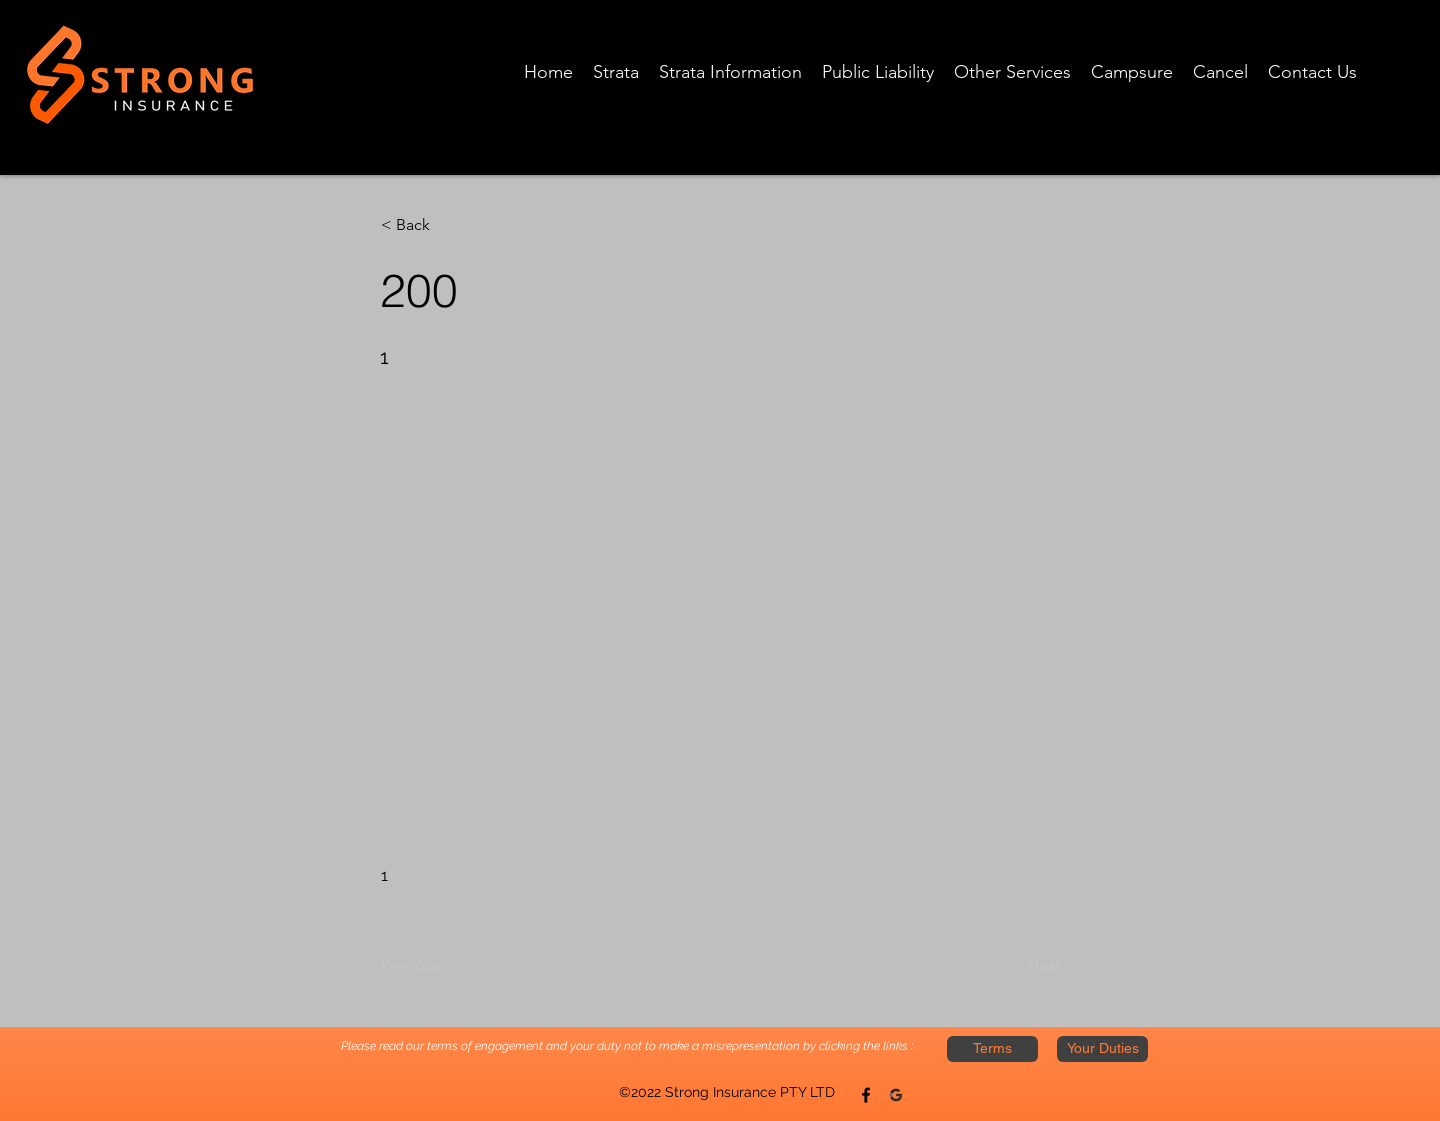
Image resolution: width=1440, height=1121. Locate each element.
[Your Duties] (1102, 1049)
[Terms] (992, 1049)
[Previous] (447, 965)
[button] (447, 225)
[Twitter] (896, 1095)
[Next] (1011, 965)
